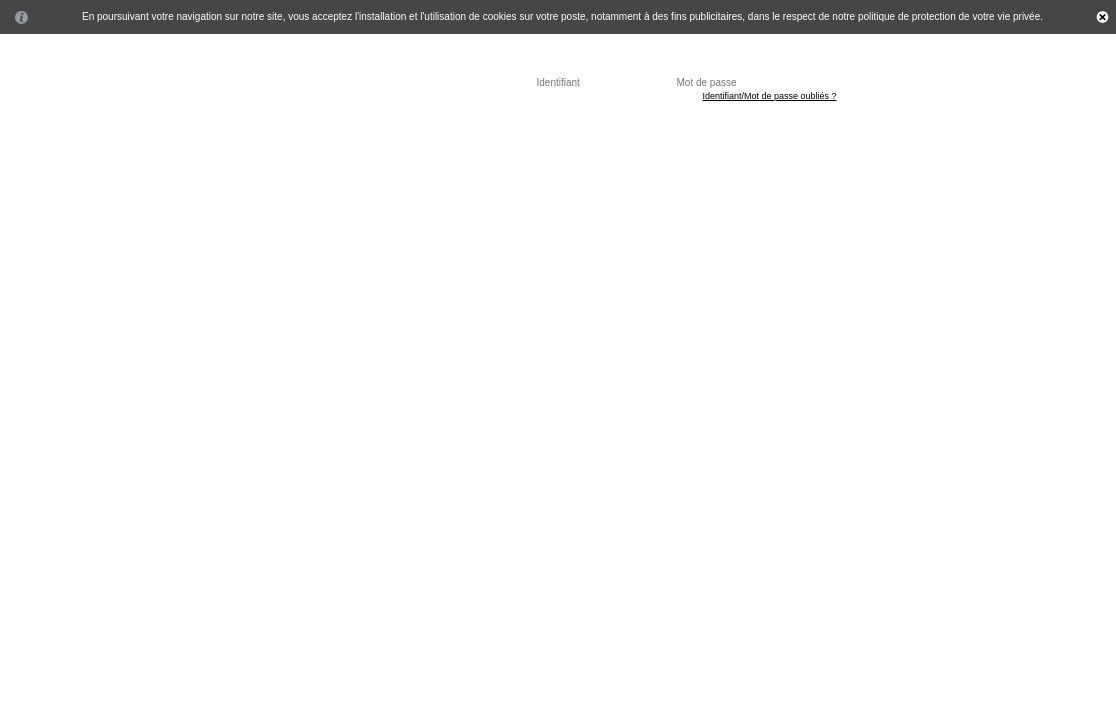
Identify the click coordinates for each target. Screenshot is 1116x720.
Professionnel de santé (254, 135)
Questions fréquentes (530, 135)
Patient (151, 135)
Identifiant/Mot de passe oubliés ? (769, 96)
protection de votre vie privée (976, 16)
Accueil (92, 135)
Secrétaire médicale (395, 135)
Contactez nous (655, 135)
